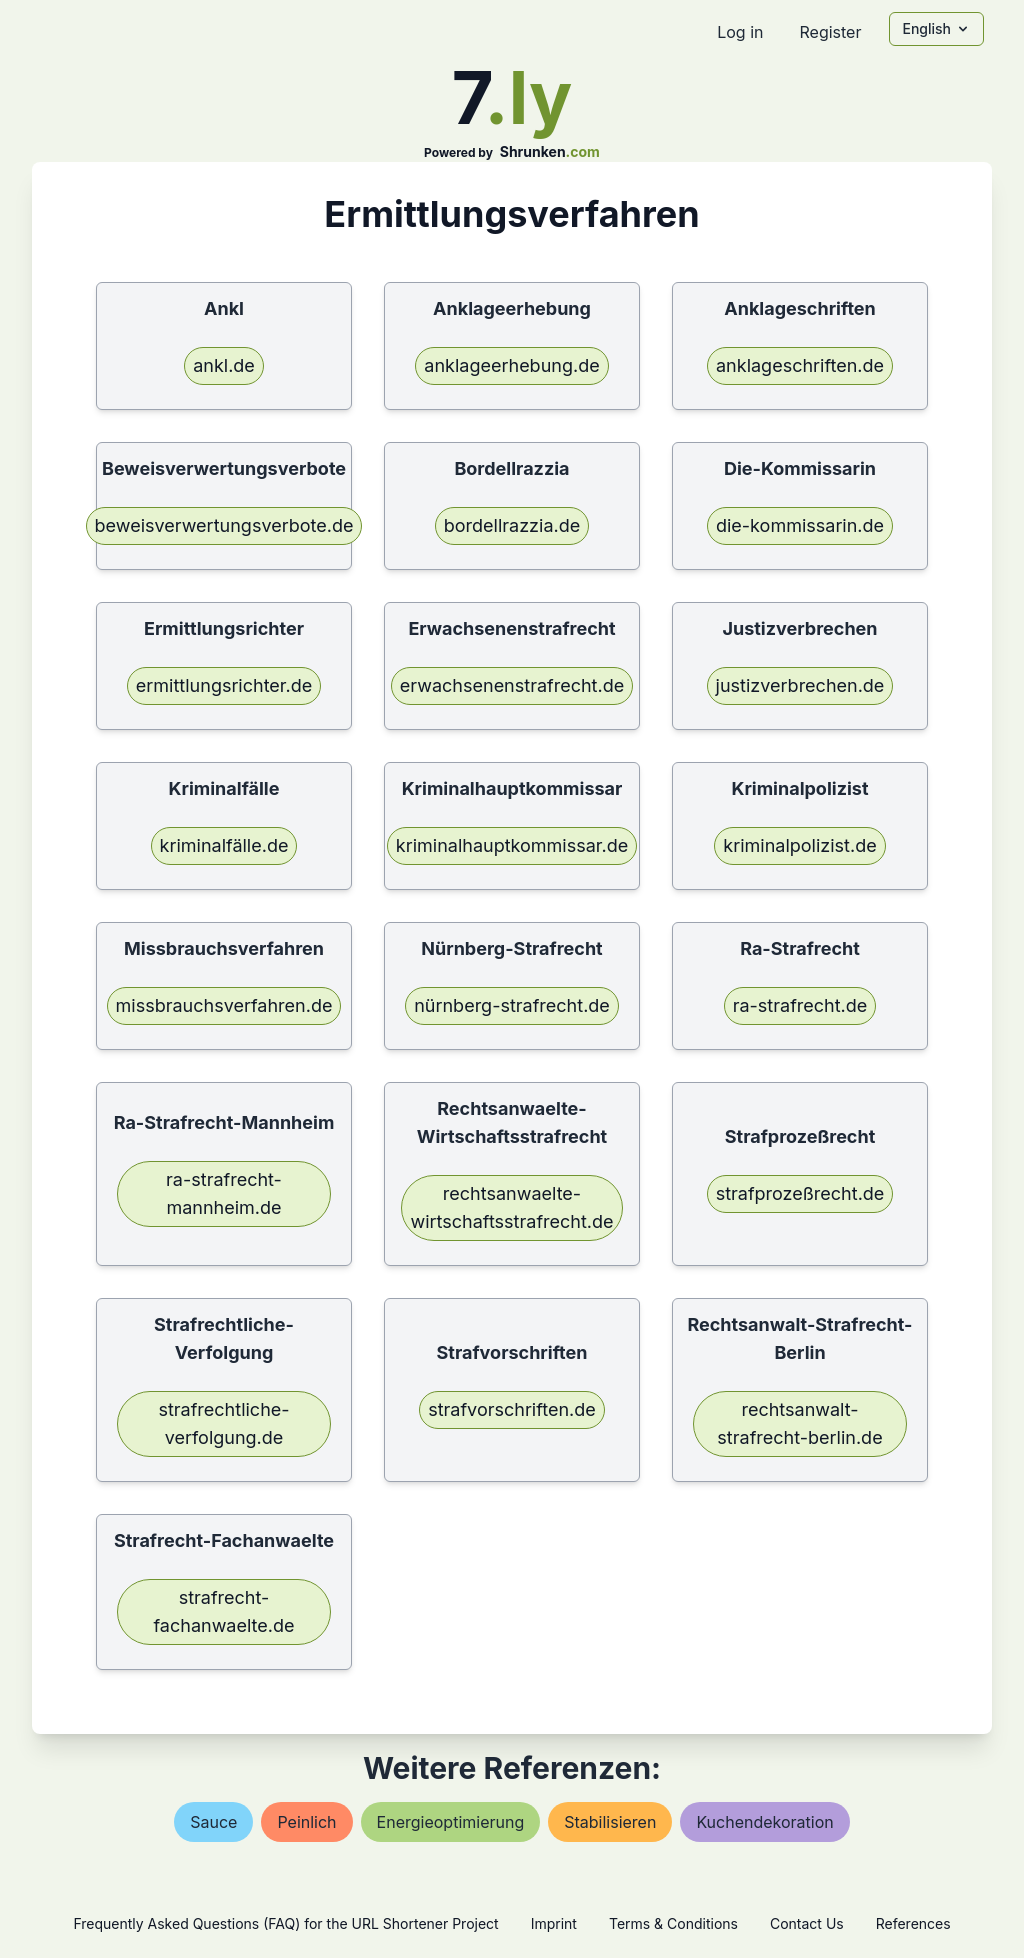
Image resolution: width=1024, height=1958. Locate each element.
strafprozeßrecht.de (800, 1193)
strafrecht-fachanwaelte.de (223, 1611)
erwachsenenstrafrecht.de (512, 685)
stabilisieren (610, 1822)
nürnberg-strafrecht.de (512, 1005)
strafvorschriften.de (512, 1409)
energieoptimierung (451, 1822)
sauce (213, 1822)
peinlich (306, 1822)
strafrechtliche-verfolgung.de (223, 1423)
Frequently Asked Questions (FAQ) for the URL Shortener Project (285, 1923)
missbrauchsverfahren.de (224, 1005)
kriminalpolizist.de (799, 845)
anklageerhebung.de (511, 365)
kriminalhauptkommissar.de (512, 845)
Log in (740, 32)
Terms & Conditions (673, 1923)
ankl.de (224, 365)
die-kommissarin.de (800, 525)
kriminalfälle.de (224, 845)
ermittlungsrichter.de (224, 685)
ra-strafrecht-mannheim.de (224, 1193)
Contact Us (807, 1923)
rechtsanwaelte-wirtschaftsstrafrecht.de (511, 1207)
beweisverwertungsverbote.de (224, 525)
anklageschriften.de (800, 365)
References (913, 1923)
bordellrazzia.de (512, 525)
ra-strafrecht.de (800, 1005)
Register (830, 32)
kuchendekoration (764, 1822)
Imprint (554, 1923)
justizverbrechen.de (800, 685)
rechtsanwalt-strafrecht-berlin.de (799, 1423)
